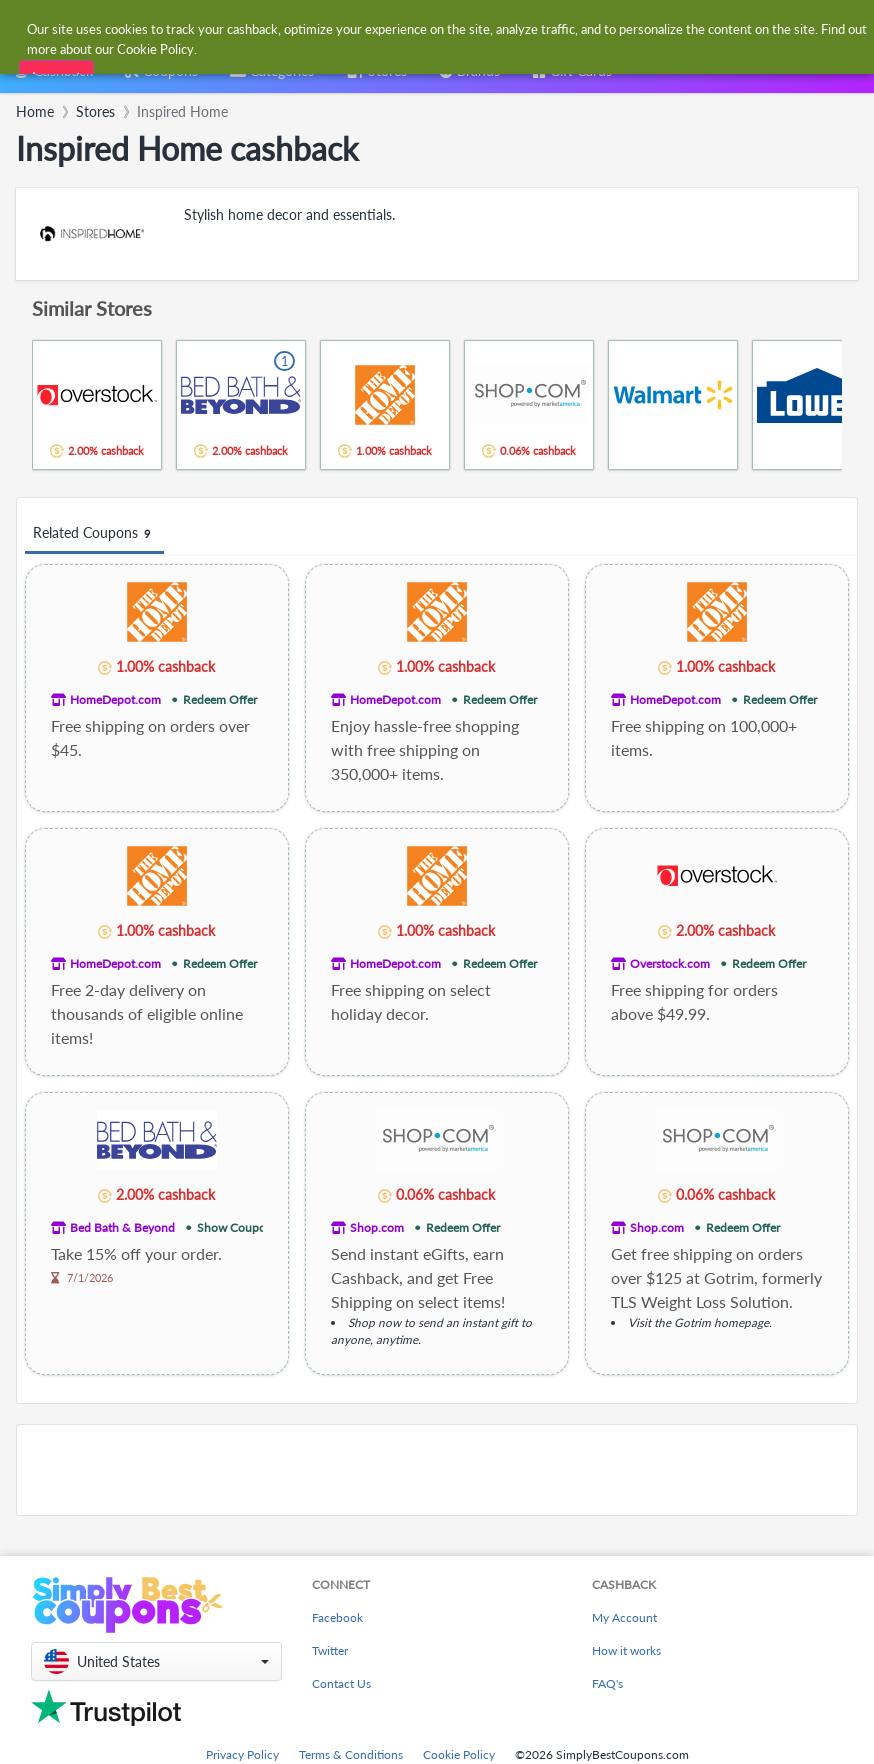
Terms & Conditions (351, 1754)
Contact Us (341, 1683)
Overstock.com (670, 963)
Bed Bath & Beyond (122, 1227)
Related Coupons (94, 533)
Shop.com (377, 1227)
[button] (156, 1661)
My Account (624, 1617)
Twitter (330, 1650)
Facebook (337, 1617)
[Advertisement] (437, 1470)
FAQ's (607, 1683)
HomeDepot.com (115, 699)
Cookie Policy (459, 1754)
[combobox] (416, 28)
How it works (626, 1650)
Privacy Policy (242, 1754)
